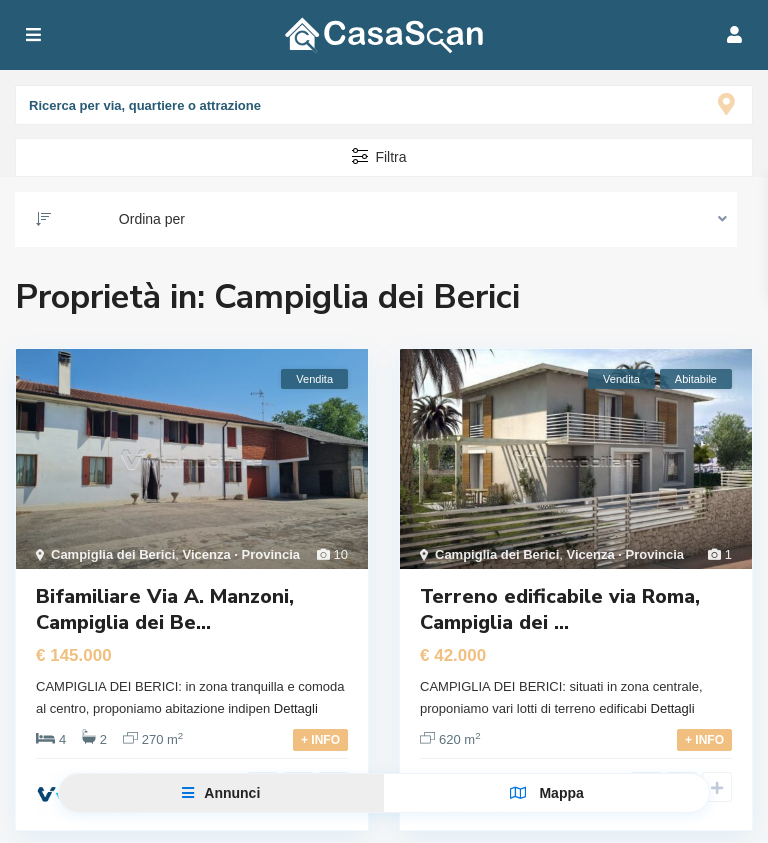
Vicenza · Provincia (242, 554)
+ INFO (320, 740)
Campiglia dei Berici (113, 554)
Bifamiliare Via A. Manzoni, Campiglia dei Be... (165, 609)
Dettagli (296, 708)
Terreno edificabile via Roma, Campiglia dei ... (560, 609)
